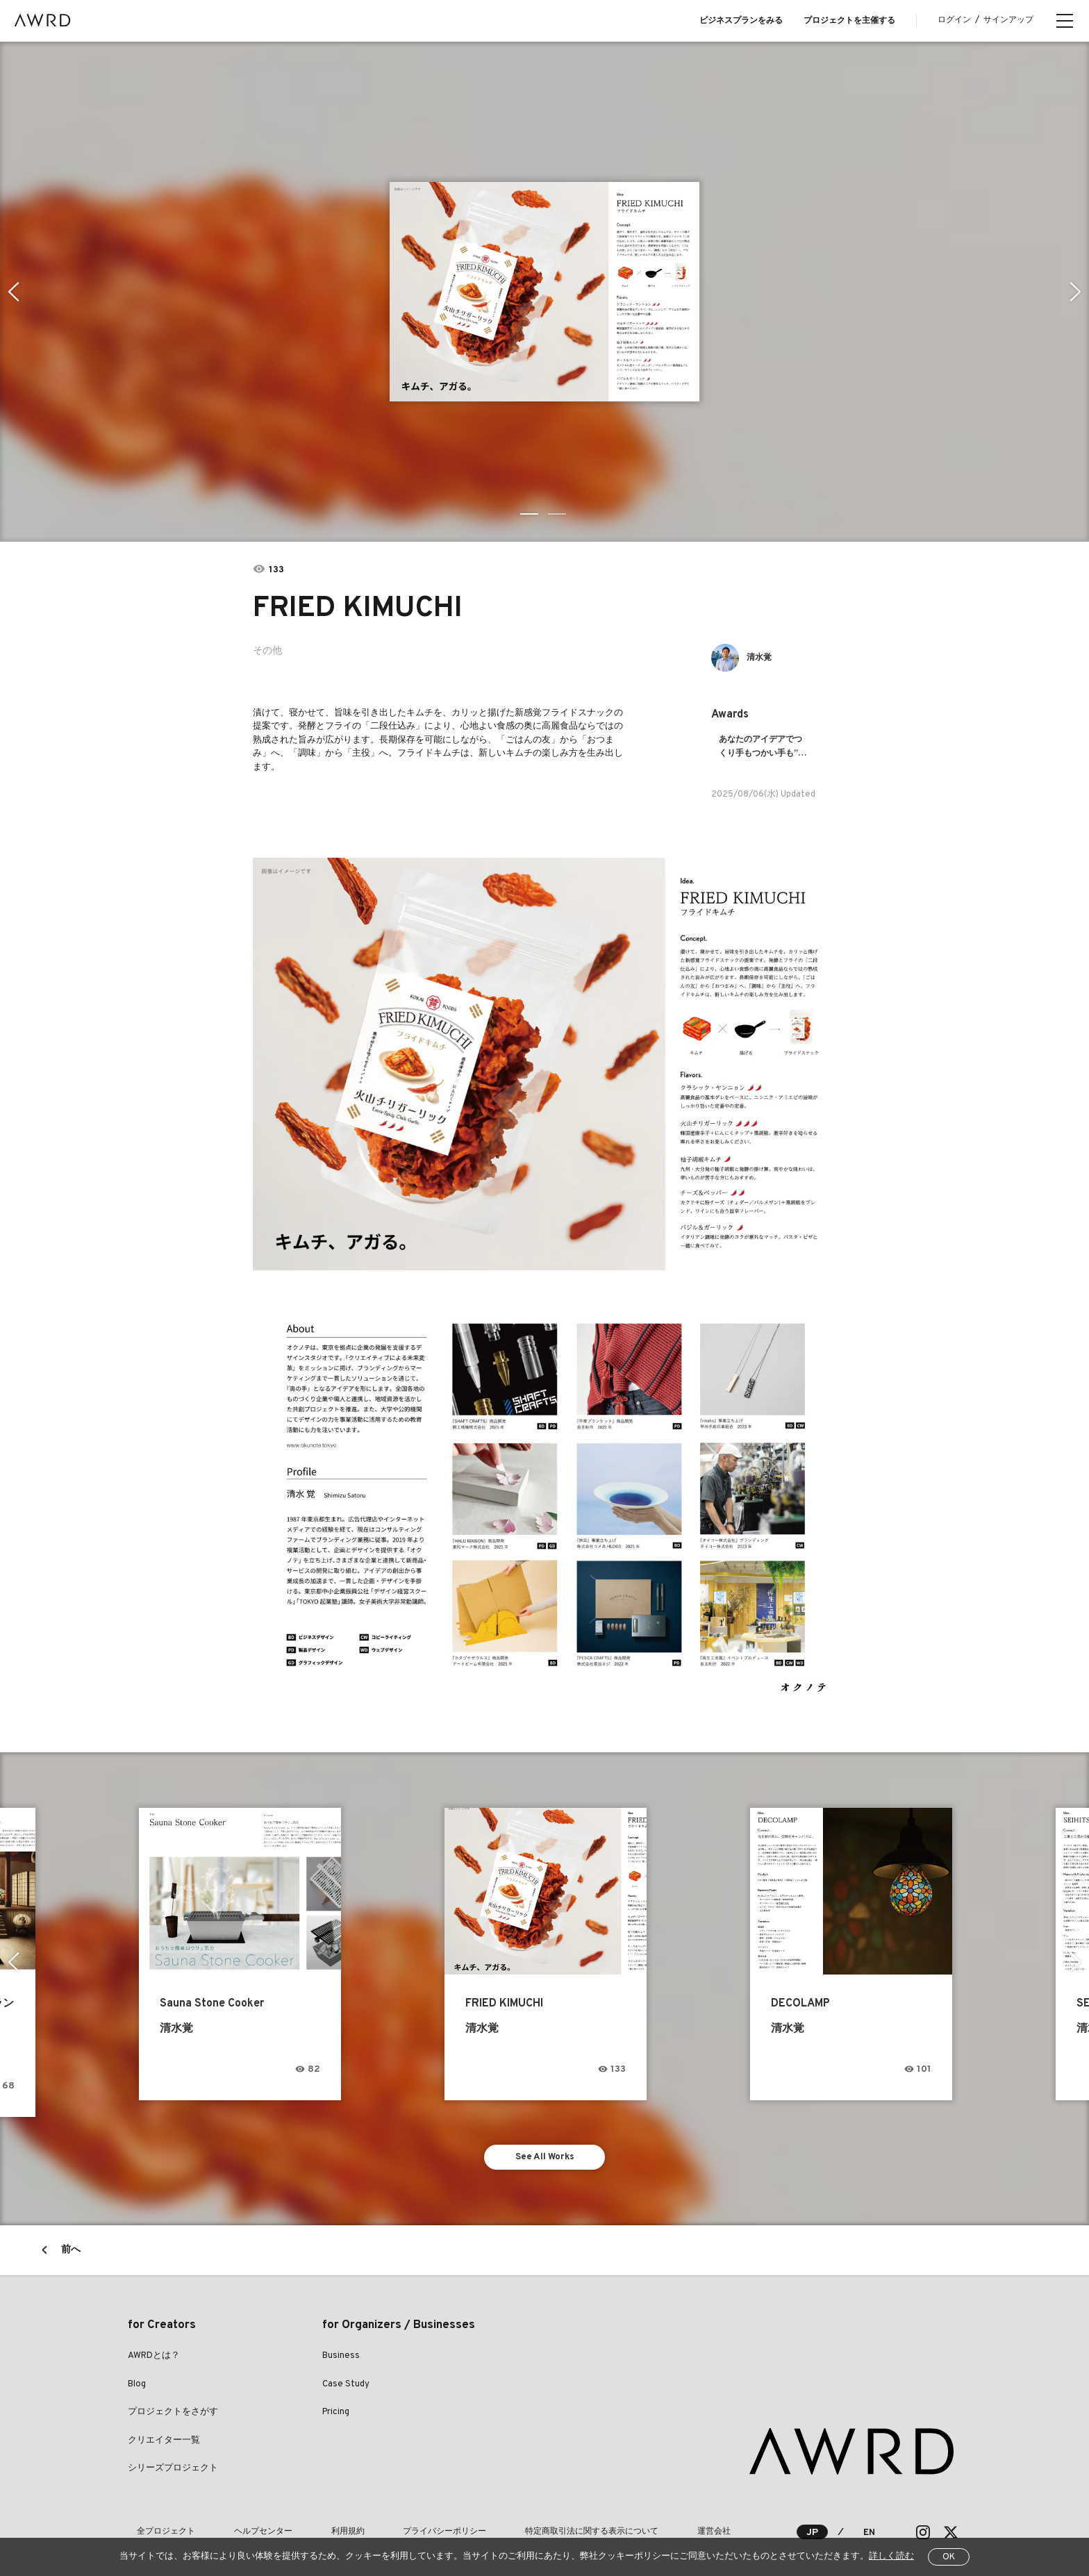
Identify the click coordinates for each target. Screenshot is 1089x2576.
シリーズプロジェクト (173, 2457)
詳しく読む (891, 2556)
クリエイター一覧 (164, 2428)
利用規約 (302, 2519)
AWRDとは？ (154, 2344)
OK (948, 2557)
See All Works (545, 2143)
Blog (137, 2372)
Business (341, 2344)
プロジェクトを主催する (849, 20)
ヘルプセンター (236, 2519)
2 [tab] (558, 514)
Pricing (335, 2401)
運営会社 (615, 2519)
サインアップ (1008, 20)
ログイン (954, 20)
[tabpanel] (544, 292)
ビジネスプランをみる (741, 20)
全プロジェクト (157, 2519)
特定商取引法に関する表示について (511, 2519)
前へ (71, 2239)
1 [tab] (530, 514)
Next (1078, 292)
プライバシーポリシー (382, 2519)
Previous (11, 292)
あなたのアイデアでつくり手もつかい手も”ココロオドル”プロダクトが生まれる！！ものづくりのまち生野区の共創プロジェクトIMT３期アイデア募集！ (764, 747)
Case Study (345, 2372)
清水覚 (764, 657)
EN (868, 2521)
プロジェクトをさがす (173, 2401)
